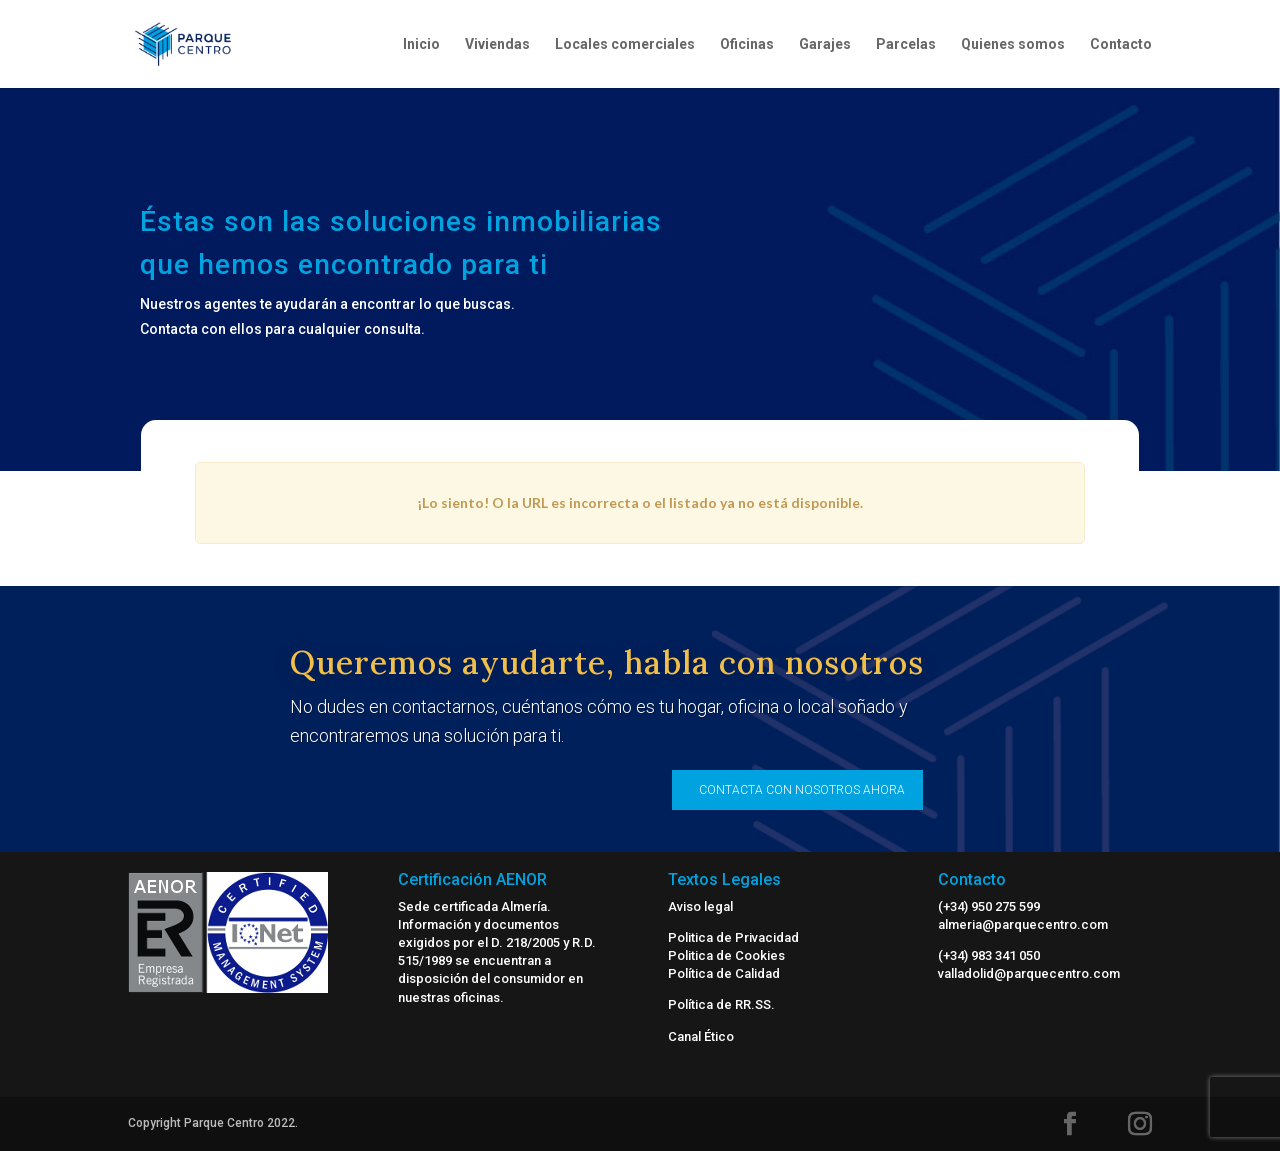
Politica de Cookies (726, 955)
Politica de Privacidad (733, 937)
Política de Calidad (724, 973)
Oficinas (747, 44)
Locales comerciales (625, 44)
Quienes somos (1013, 44)
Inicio (421, 44)
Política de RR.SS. (721, 1004)
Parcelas (906, 44)
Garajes (825, 44)
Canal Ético (701, 1036)
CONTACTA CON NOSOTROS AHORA (802, 790)
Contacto (1121, 44)
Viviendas (497, 44)
